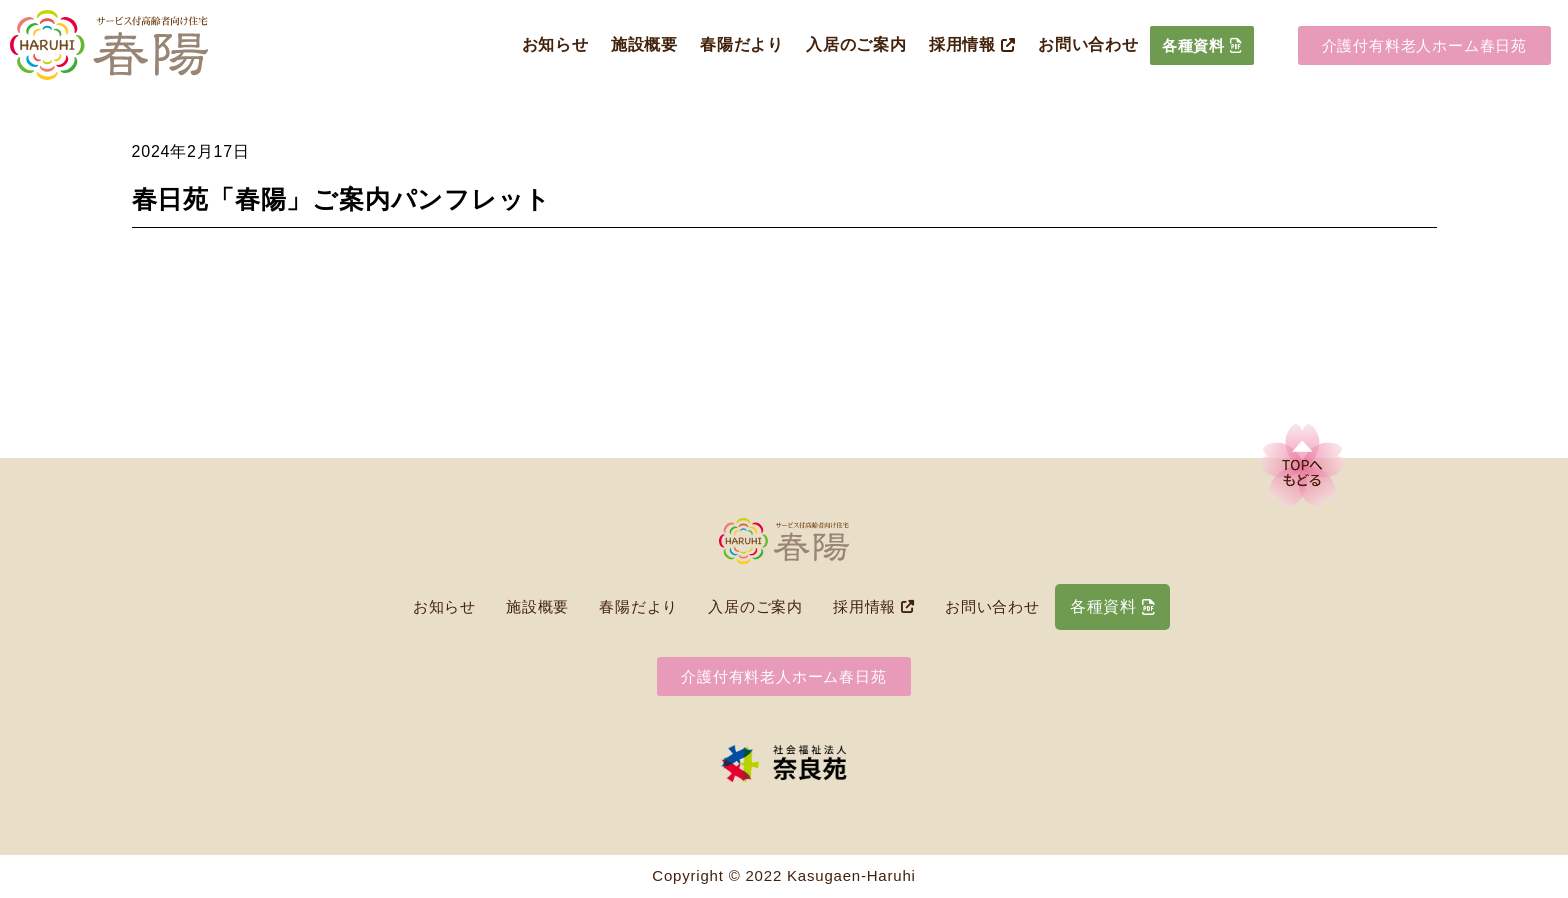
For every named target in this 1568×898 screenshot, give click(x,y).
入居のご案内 (856, 44)
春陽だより (742, 44)
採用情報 (972, 44)
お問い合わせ (1088, 44)
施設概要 (644, 44)
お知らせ (555, 44)
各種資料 (1202, 45)
